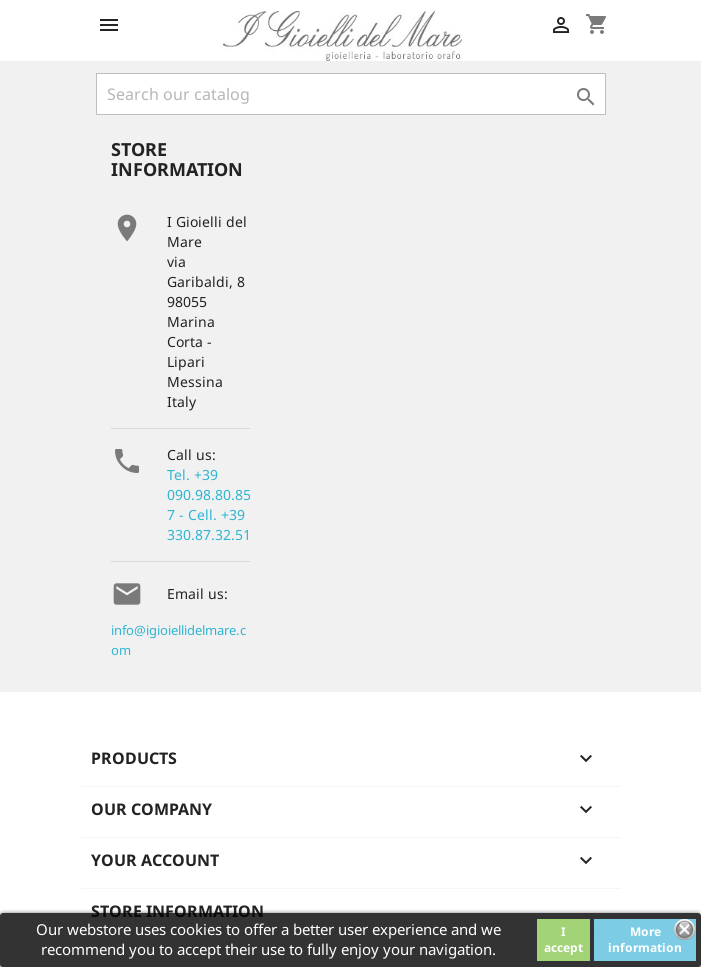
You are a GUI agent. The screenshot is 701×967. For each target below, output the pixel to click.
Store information (177, 911)
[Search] (351, 94)
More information (645, 939)
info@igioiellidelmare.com (178, 640)
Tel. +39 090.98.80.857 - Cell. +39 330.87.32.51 (209, 504)
